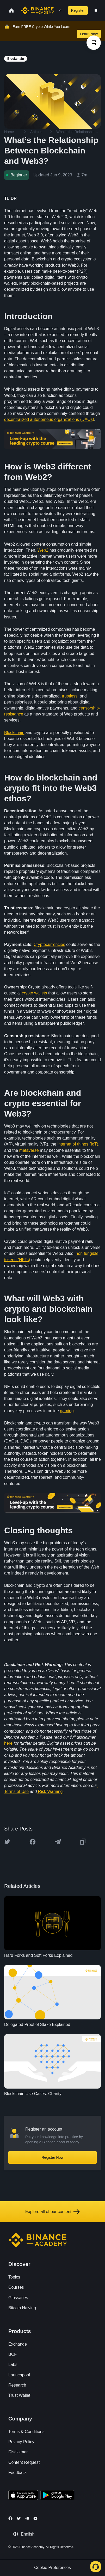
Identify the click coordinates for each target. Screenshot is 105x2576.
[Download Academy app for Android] (57, 2496)
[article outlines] (94, 42)
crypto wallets (34, 993)
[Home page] (37, 10)
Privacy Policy (21, 2442)
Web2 (43, 550)
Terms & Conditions (26, 2431)
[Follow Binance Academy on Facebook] (10, 2518)
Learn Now (89, 34)
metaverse (29, 1150)
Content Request (24, 2462)
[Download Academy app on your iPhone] (23, 2496)
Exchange (17, 2344)
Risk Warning (50, 1791)
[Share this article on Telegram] (58, 1842)
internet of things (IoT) (77, 1144)
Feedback (17, 2472)
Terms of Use (16, 1791)
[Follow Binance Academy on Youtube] (35, 2518)
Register (78, 10)
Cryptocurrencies (49, 944)
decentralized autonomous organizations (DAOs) (49, 419)
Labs (12, 2364)
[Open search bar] (59, 10)
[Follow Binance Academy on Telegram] (27, 2518)
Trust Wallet (19, 2395)
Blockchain (14, 732)
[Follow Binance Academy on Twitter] (19, 2518)
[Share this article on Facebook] (32, 1842)
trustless (69, 696)
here (8, 1743)
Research (17, 2385)
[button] (96, 10)
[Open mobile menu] (96, 10)
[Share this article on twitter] (7, 1842)
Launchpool (19, 2375)
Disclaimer (18, 2452)
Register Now (52, 2157)
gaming (66, 1411)
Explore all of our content (52, 2211)
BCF (12, 2354)
